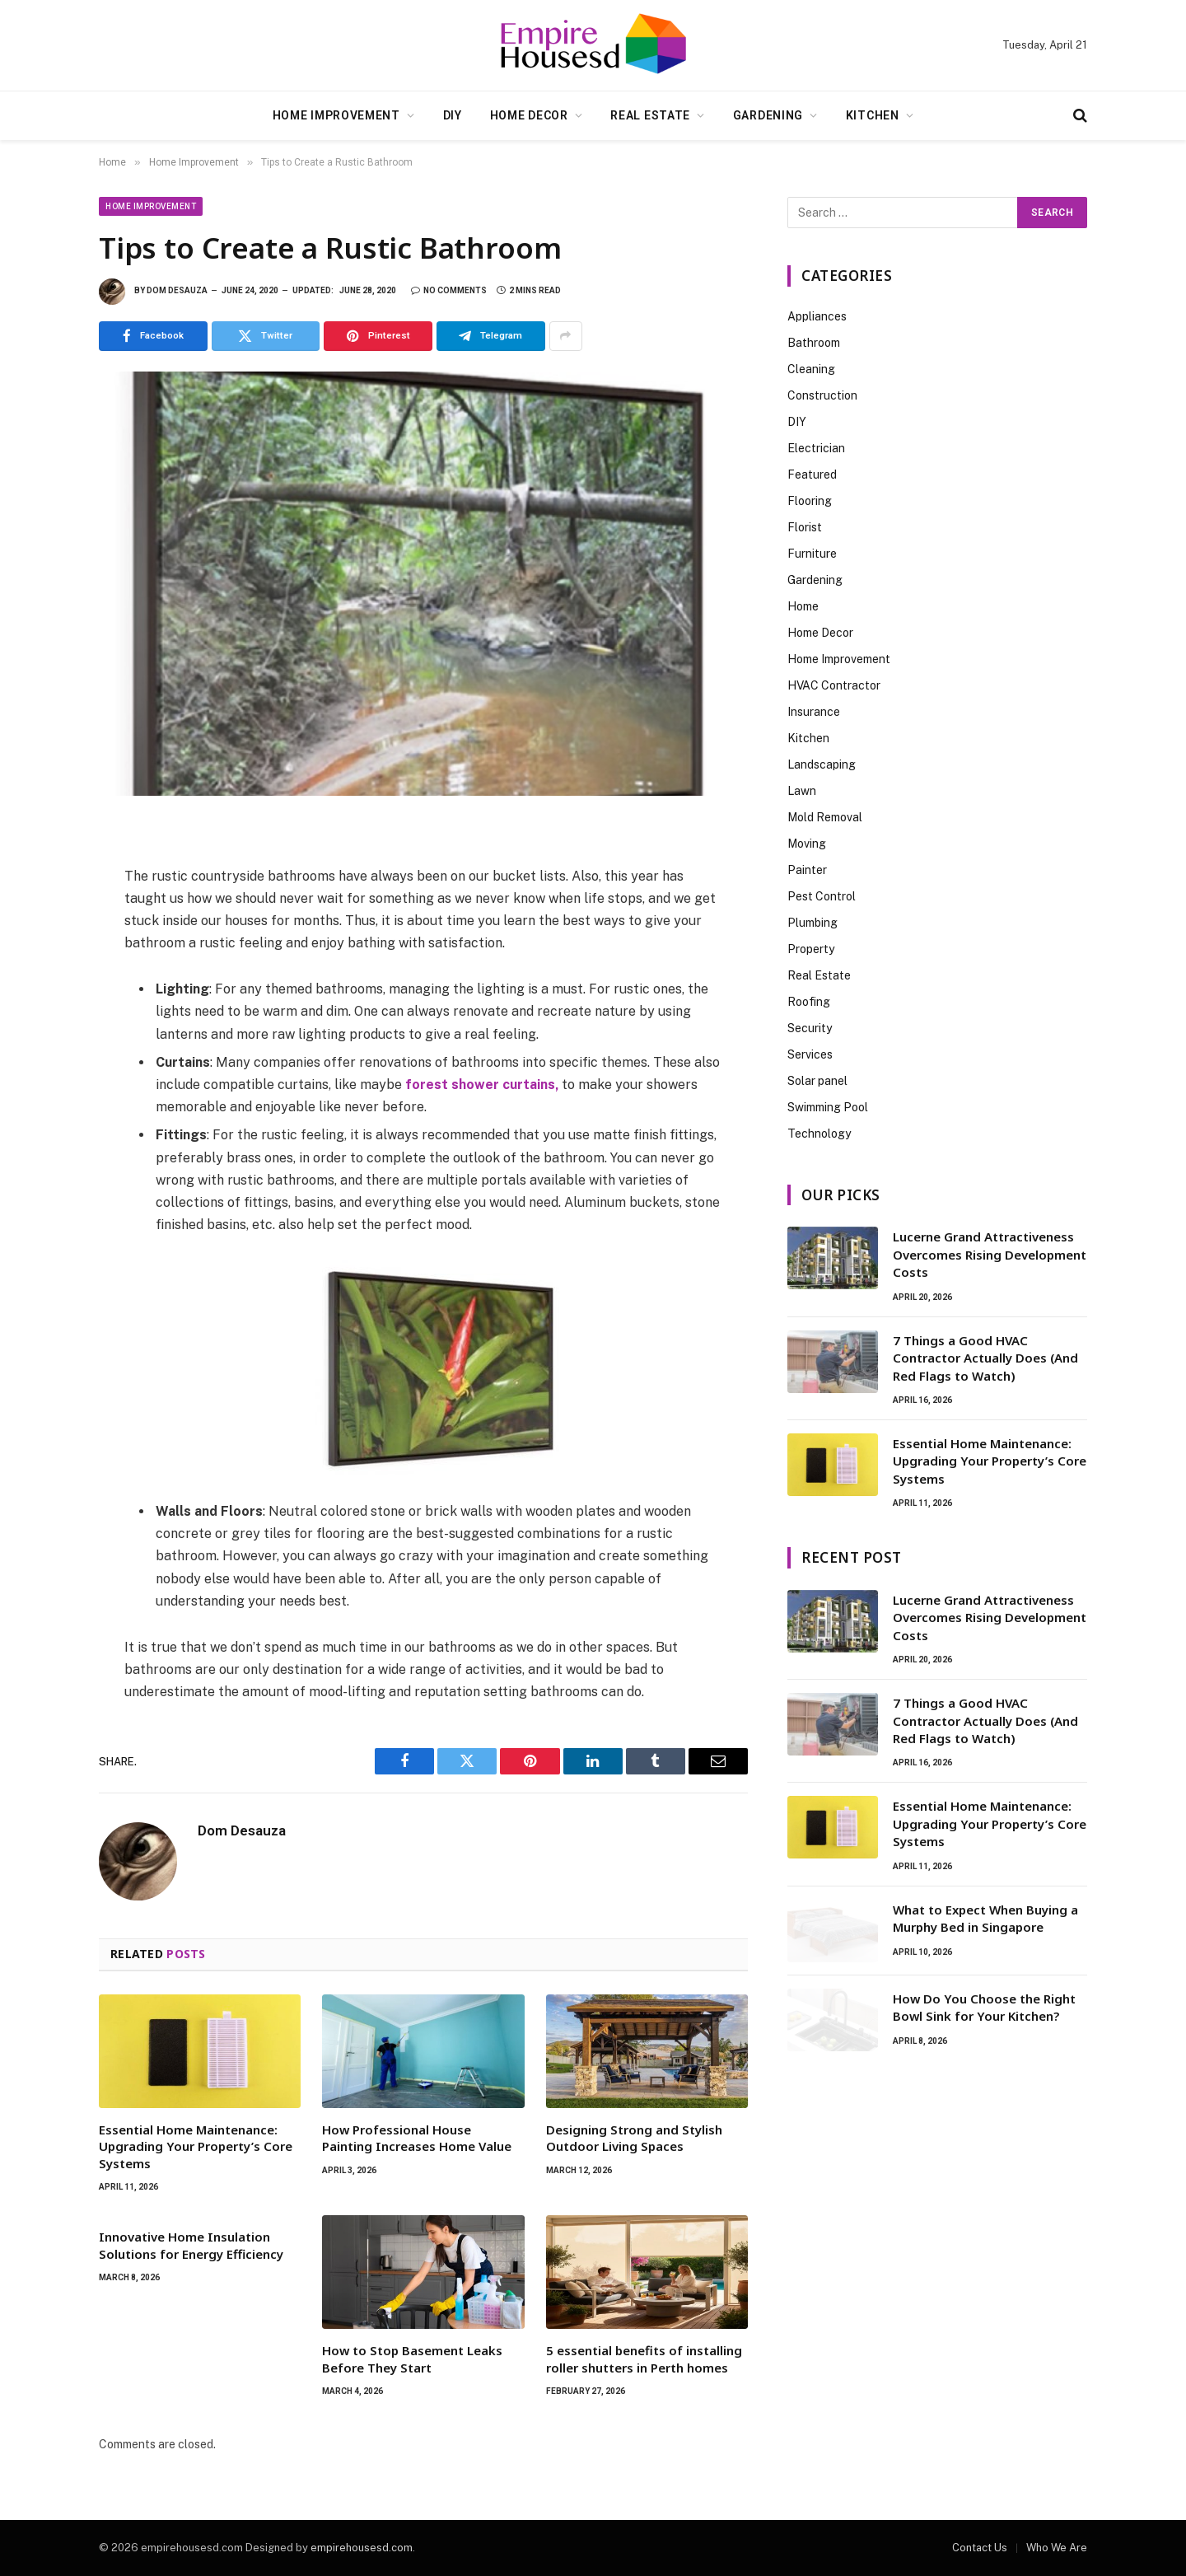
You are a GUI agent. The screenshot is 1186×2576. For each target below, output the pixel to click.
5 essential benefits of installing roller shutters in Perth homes (644, 2358)
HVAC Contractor (833, 685)
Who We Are (1056, 2547)
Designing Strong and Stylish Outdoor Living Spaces (634, 2137)
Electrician (816, 448)
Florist (804, 527)
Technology (819, 1133)
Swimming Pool (827, 1107)
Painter (807, 870)
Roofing (808, 1001)
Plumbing (812, 922)
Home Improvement (336, 115)
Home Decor (529, 115)
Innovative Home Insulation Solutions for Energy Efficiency (191, 2244)
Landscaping (821, 764)
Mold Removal (824, 817)
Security (809, 1028)
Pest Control (821, 896)
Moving (806, 843)
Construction (822, 395)
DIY (452, 115)
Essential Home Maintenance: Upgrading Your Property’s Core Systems (195, 2146)
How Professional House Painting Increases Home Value (416, 2137)
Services (810, 1054)
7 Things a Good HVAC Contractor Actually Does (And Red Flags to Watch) (985, 1358)
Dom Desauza (177, 290)
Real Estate (650, 115)
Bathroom (813, 342)
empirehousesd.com (362, 2547)
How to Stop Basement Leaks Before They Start (412, 2358)
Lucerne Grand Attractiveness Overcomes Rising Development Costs (989, 1254)
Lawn (801, 790)
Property (810, 949)
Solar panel (817, 1080)
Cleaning (811, 369)
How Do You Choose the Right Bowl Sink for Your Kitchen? (984, 2007)
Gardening (768, 115)
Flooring (809, 500)
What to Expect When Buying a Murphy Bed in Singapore (985, 1918)
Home (803, 606)
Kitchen (872, 115)
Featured (812, 474)
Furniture (812, 553)
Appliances (817, 316)
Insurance (813, 711)
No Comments (449, 290)
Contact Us (979, 2547)
